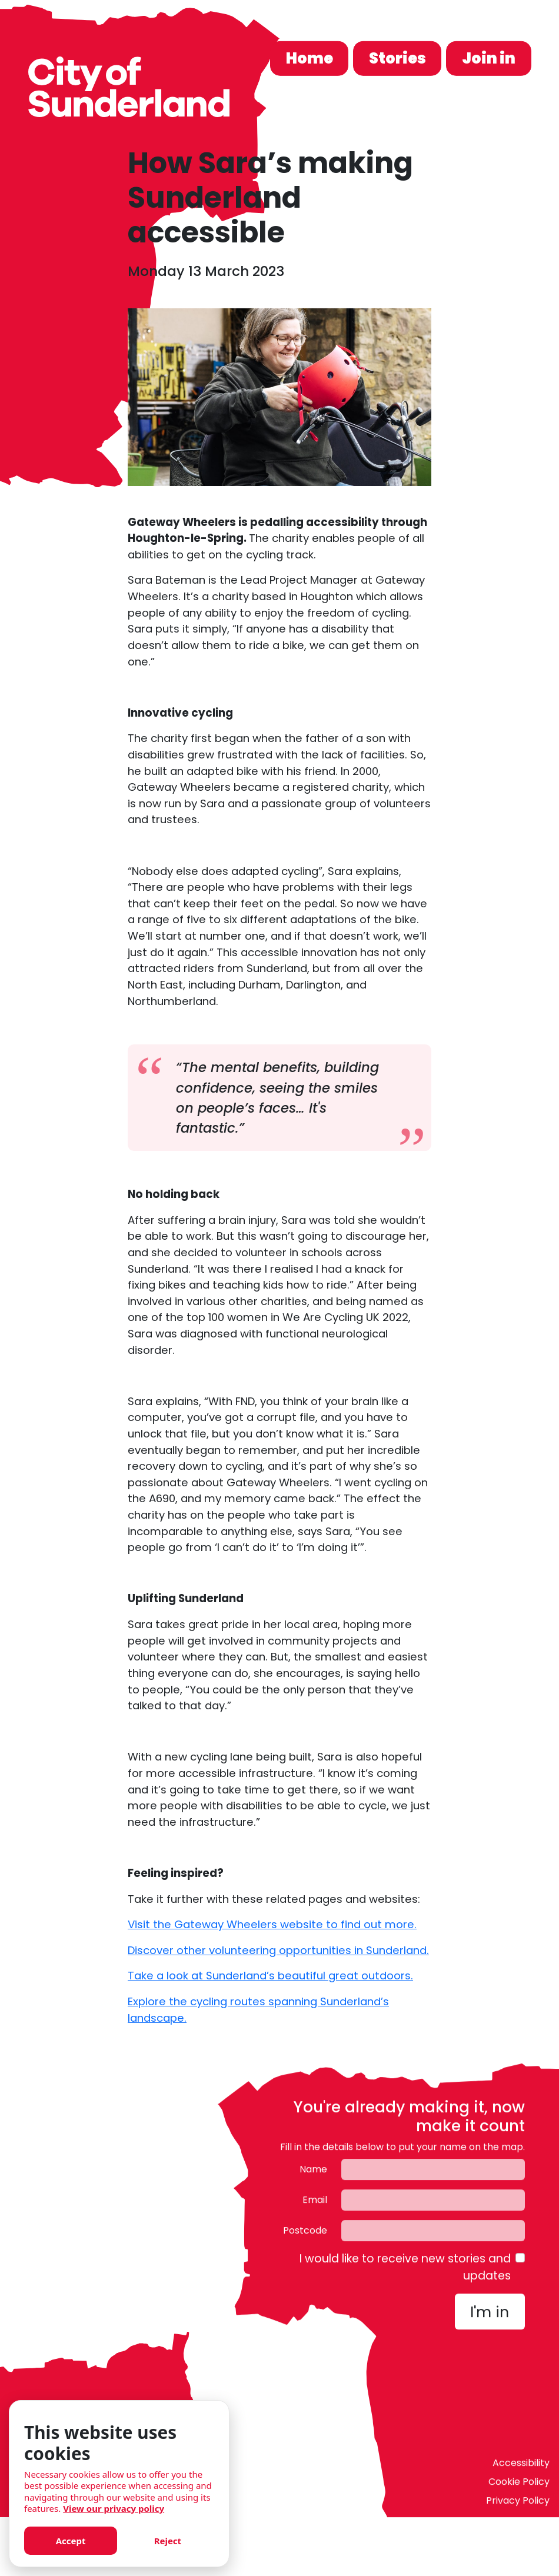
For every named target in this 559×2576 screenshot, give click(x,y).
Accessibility (521, 2467)
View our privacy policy (113, 2508)
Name (313, 2173)
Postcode (305, 2234)
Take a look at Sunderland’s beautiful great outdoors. (270, 1975)
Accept (71, 2541)
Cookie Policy (519, 2486)
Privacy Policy (518, 2505)
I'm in (489, 2316)
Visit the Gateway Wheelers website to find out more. (272, 1924)
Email (314, 2204)
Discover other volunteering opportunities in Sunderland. (278, 1950)
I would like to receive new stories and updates (405, 2271)
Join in (488, 57)
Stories (397, 57)
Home (309, 57)
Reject (167, 2541)
